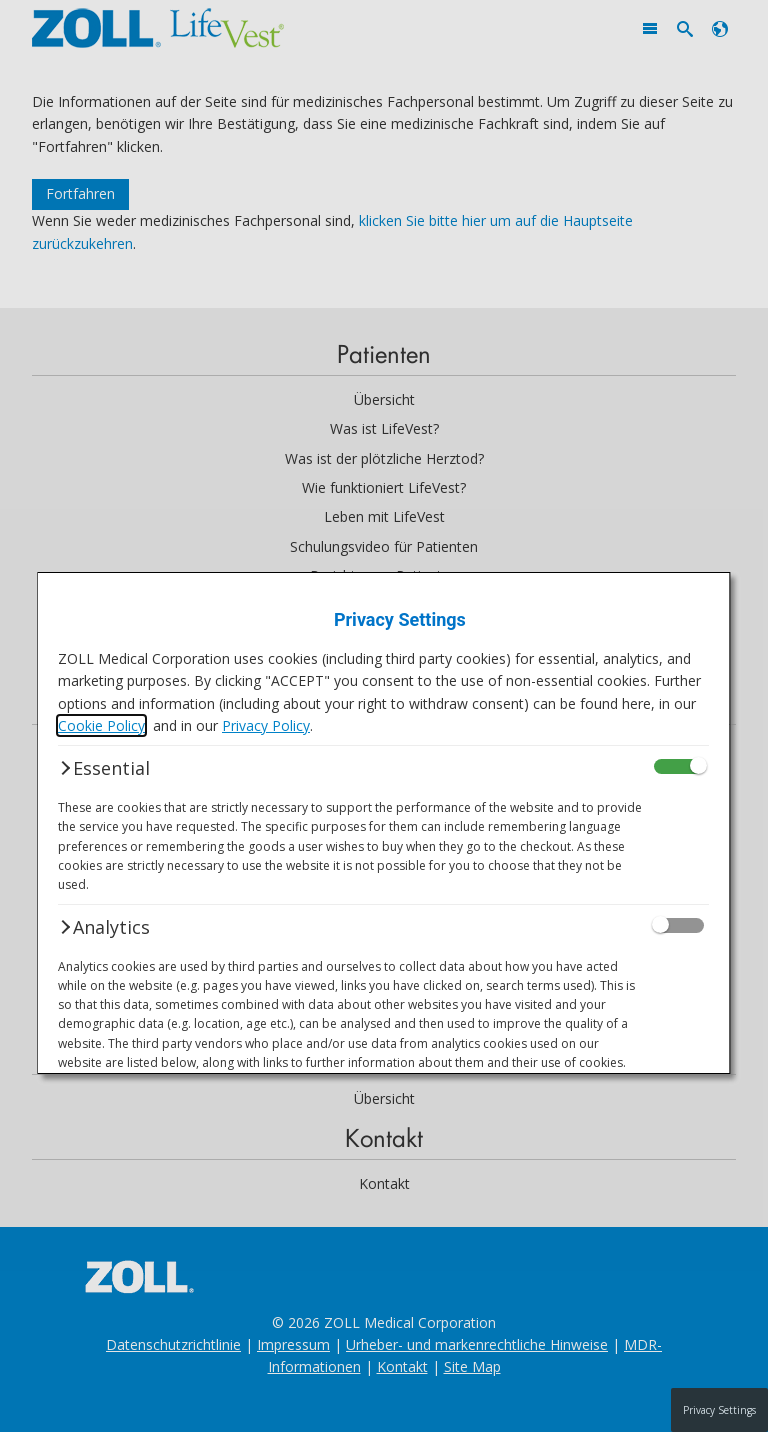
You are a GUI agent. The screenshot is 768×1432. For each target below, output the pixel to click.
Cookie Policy (101, 725)
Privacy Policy (266, 725)
